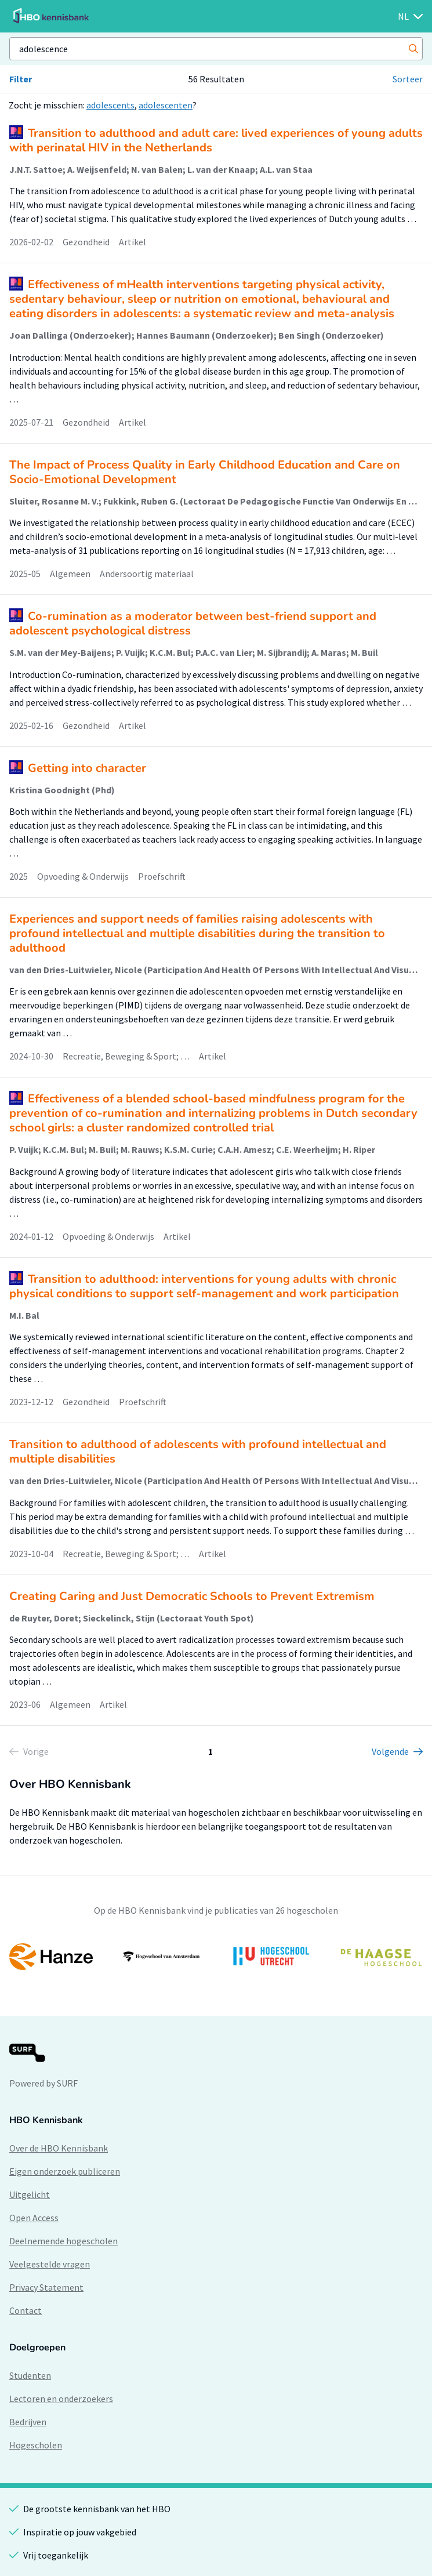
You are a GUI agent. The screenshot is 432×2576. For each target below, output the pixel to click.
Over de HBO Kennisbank (58, 2148)
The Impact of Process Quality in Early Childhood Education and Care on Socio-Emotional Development (204, 472)
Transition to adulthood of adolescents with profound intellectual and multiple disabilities (197, 1451)
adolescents (110, 105)
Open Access (34, 2217)
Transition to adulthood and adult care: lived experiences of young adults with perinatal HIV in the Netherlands (216, 140)
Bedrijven (27, 2422)
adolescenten (166, 105)
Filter (20, 79)
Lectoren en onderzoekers (61, 2398)
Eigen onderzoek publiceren (64, 2171)
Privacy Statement (46, 2287)
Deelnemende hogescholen (63, 2241)
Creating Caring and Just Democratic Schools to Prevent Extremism (192, 1596)
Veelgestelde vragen (49, 2264)
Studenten (30, 2375)
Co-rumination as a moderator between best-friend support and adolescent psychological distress (192, 623)
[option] (216, 1957)
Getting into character (87, 768)
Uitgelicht (29, 2194)
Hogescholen (35, 2445)
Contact (25, 2310)
